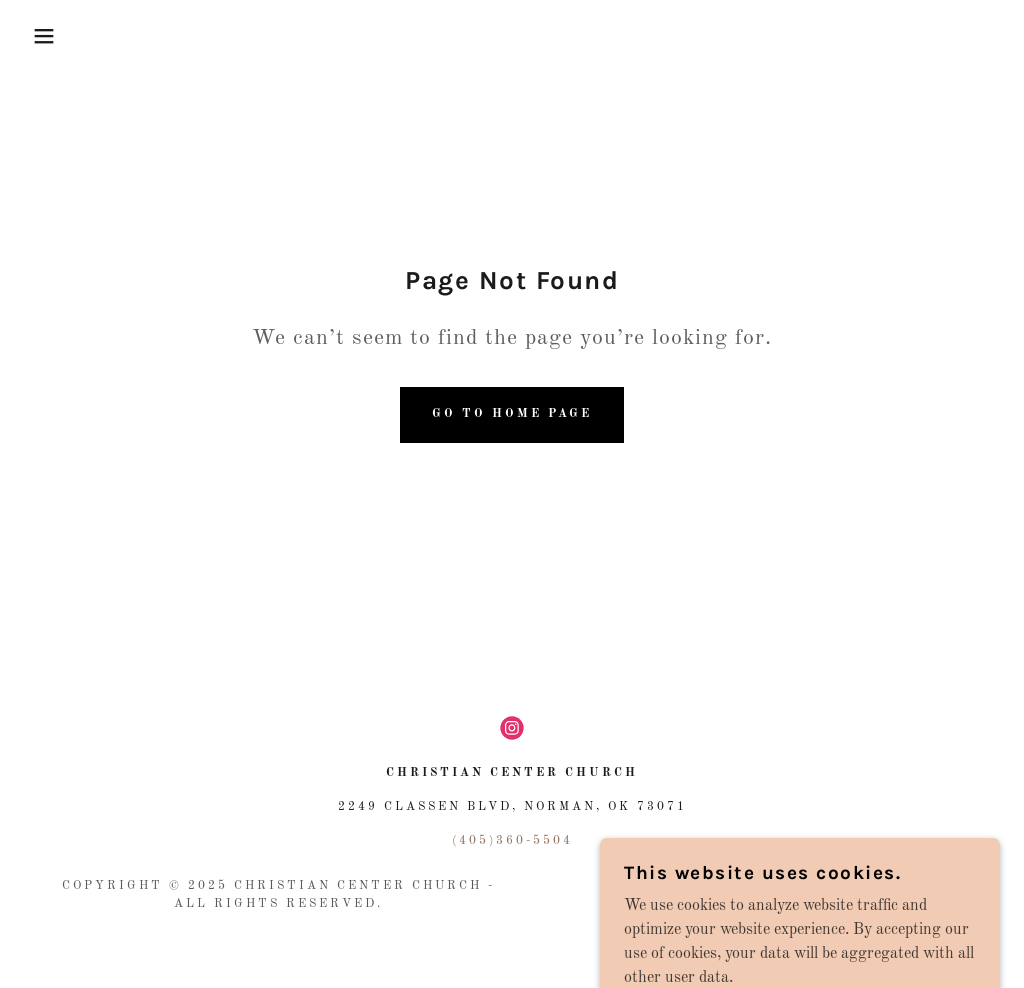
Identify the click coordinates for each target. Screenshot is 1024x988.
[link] (512, 728)
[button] (51, 36)
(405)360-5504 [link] (512, 841)
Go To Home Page (512, 414)
